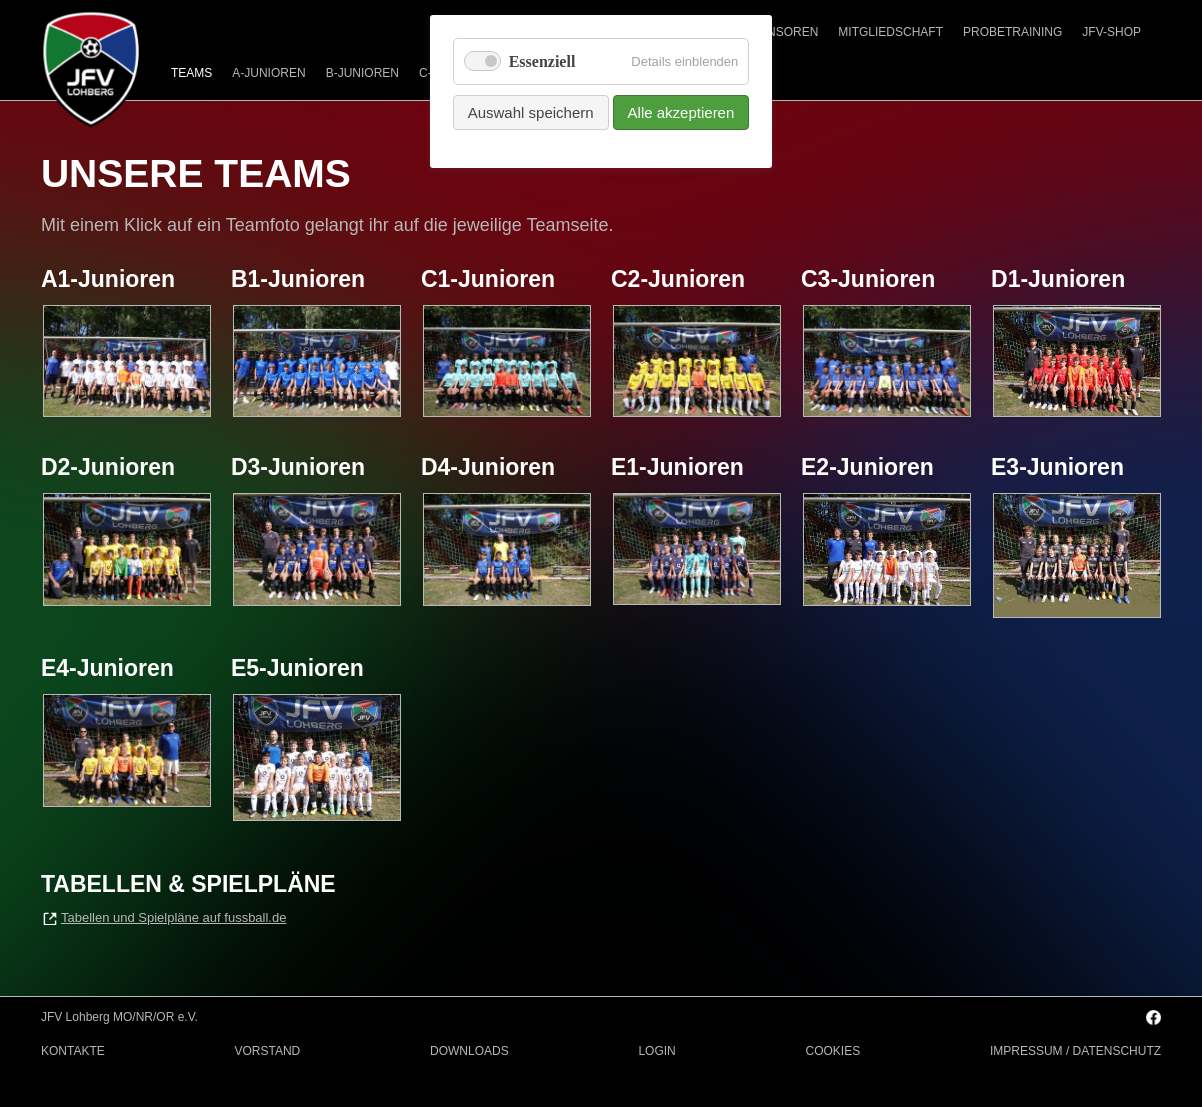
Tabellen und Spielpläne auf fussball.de (174, 917)
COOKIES (833, 1051)
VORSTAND (267, 1051)
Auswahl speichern (531, 112)
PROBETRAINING (1012, 32)
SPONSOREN (780, 32)
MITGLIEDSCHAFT (890, 32)
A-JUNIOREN (268, 73)
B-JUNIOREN (362, 73)
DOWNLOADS (469, 1051)
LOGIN (656, 1051)
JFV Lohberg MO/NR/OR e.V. (119, 1017)
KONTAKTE (73, 1051)
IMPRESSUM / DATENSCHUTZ (1075, 1051)
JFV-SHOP (1111, 32)
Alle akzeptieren (681, 112)
